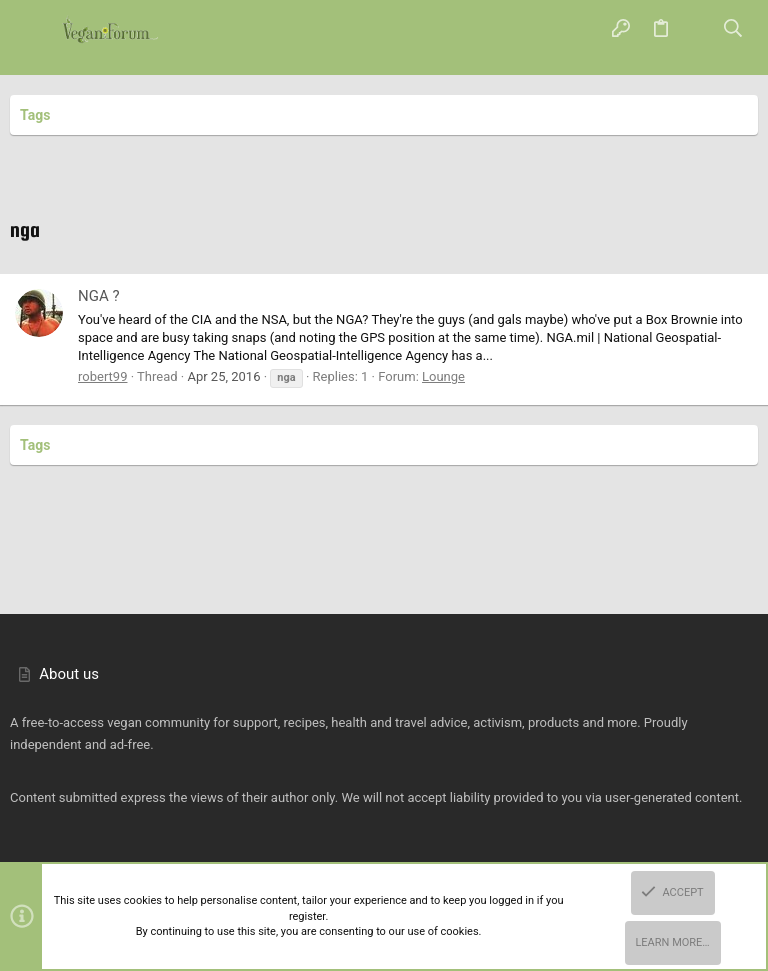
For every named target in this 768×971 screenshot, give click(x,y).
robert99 (102, 376)
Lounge (443, 376)
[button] (35, 30)
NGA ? (99, 296)
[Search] (733, 30)
